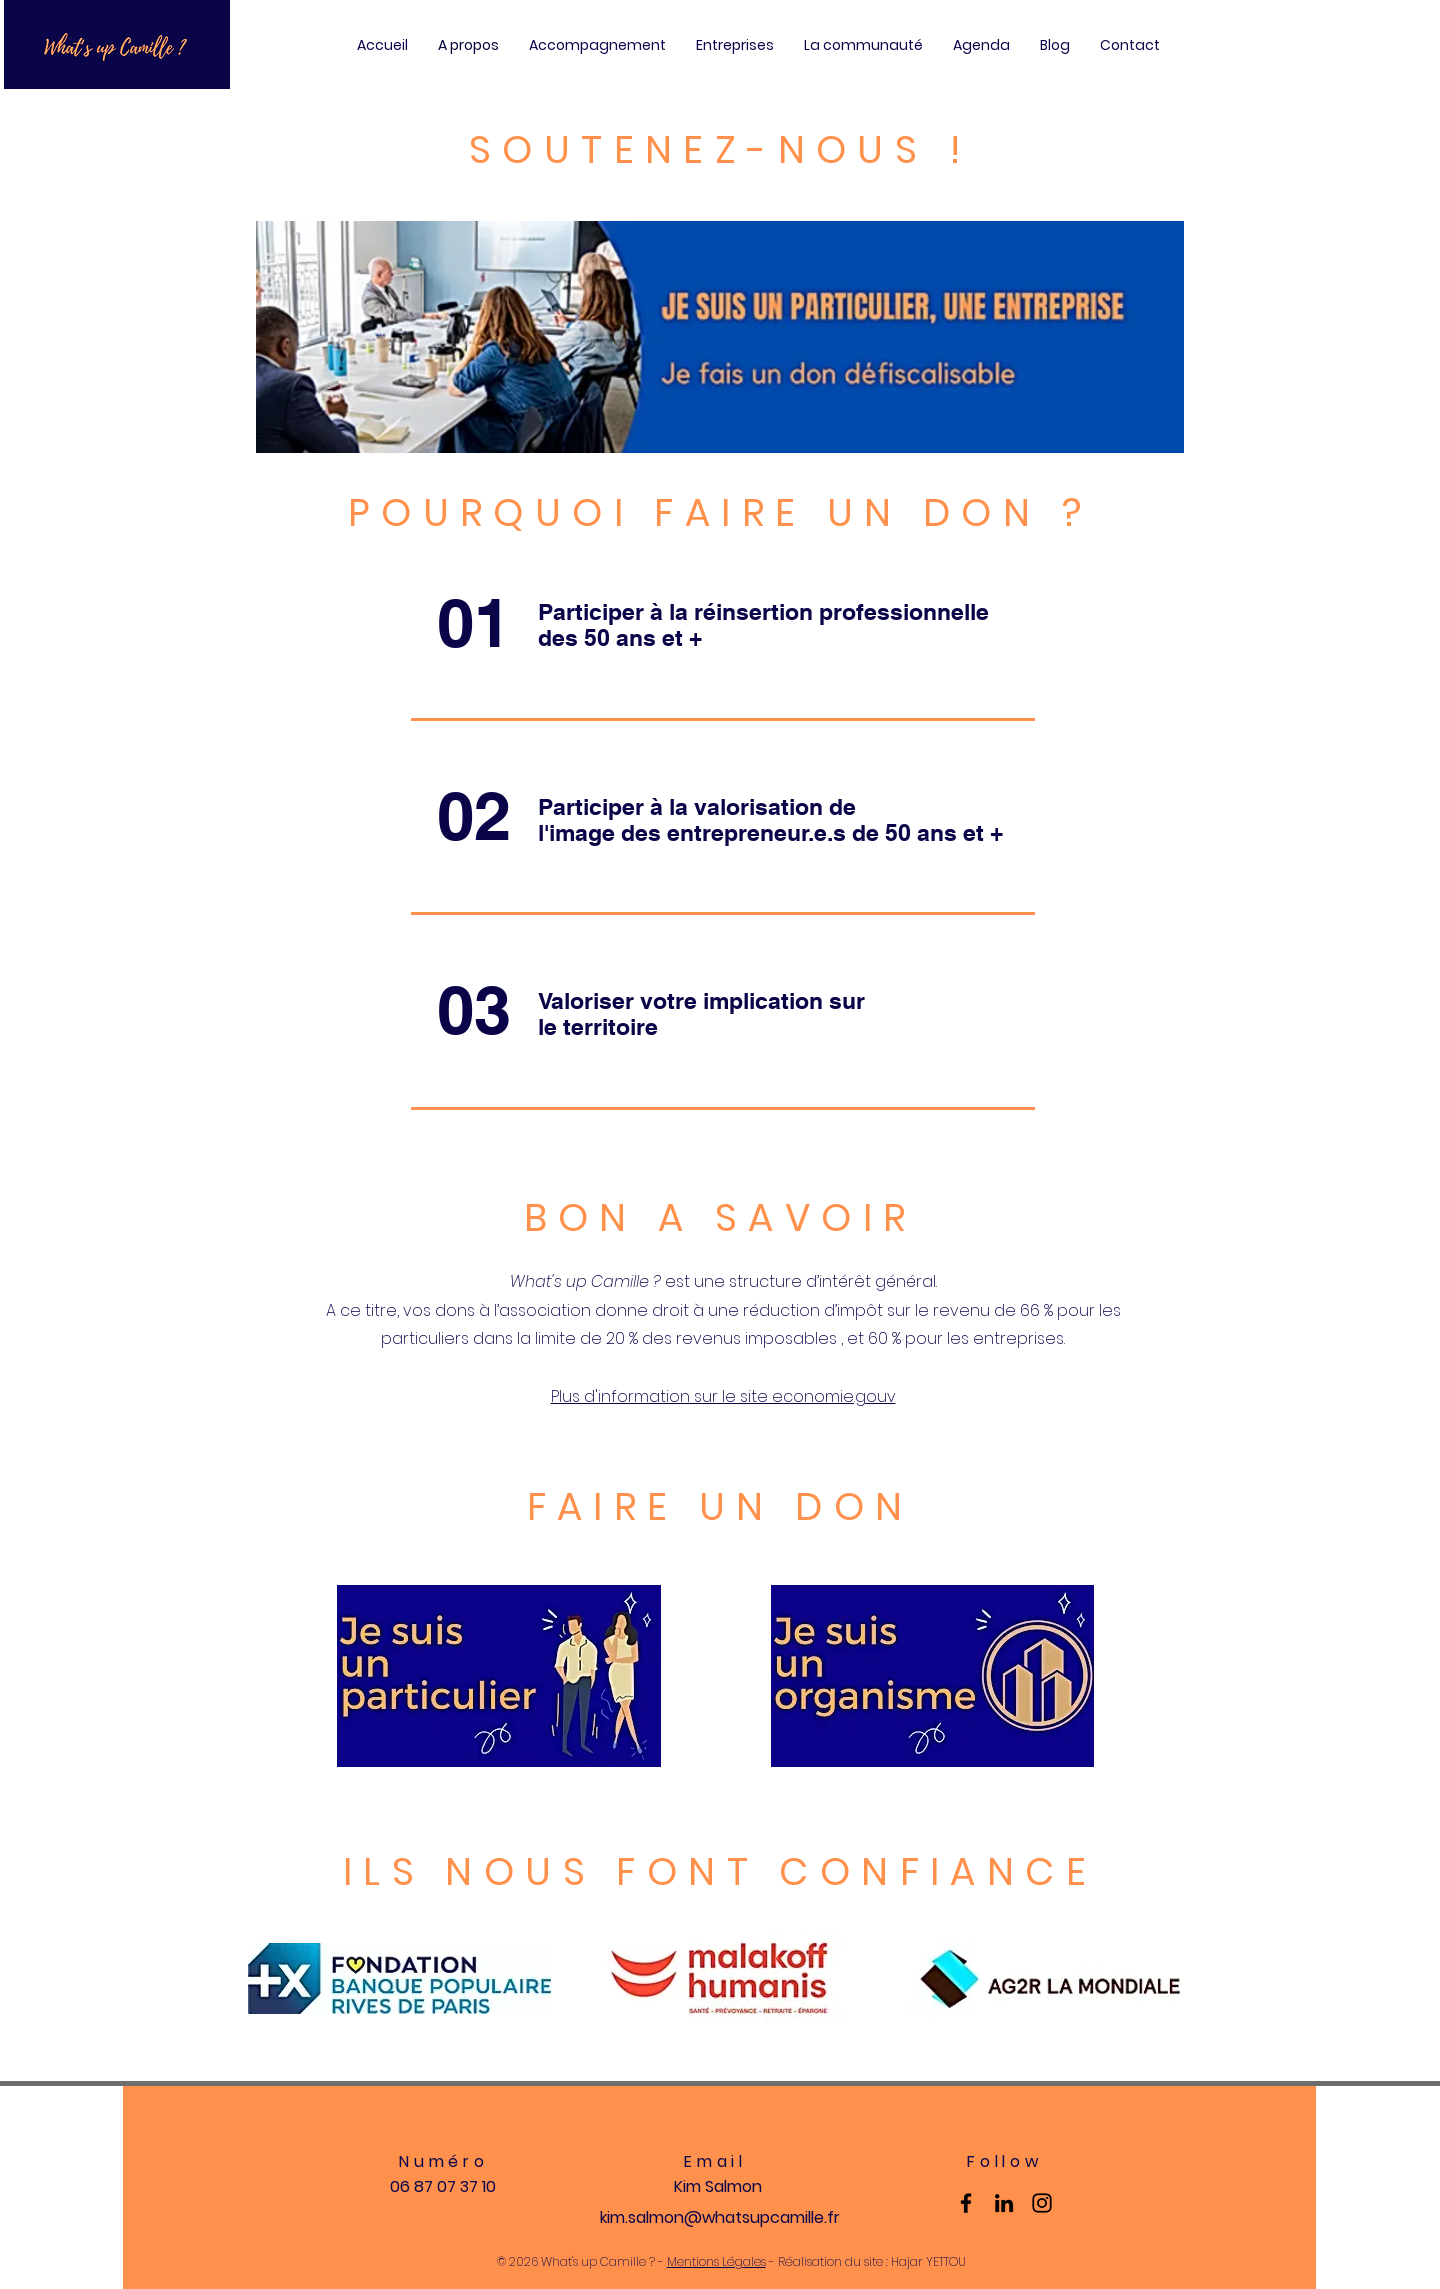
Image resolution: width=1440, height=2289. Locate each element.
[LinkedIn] (1004, 2203)
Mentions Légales (716, 2261)
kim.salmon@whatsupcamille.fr (720, 2217)
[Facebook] (966, 2203)
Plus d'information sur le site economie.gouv (723, 1396)
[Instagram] (1042, 2203)
